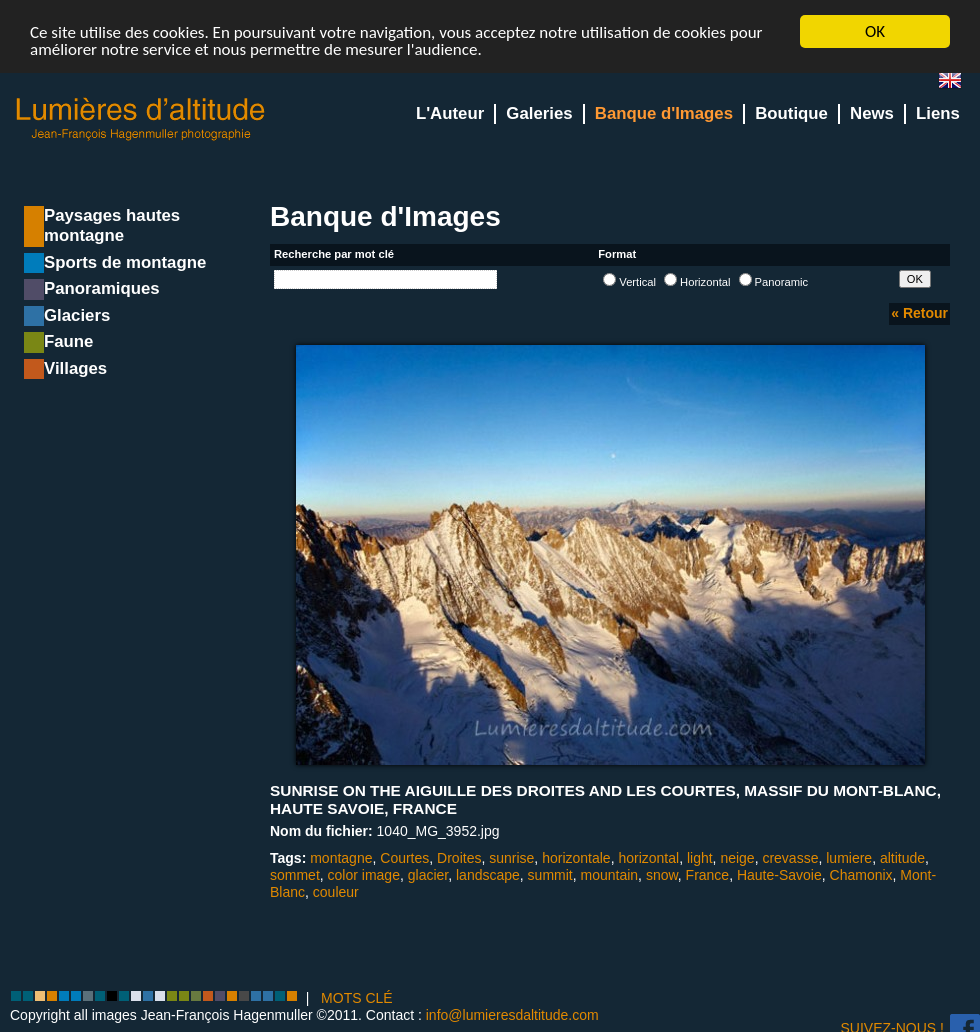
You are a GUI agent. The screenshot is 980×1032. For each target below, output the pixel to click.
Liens (938, 113)
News (872, 113)
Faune (68, 341)
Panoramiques (102, 288)
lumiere (849, 858)
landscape (488, 875)
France (708, 875)
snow (662, 875)
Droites (459, 858)
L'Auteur (450, 113)
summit (550, 875)
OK (875, 31)
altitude (902, 858)
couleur (336, 892)
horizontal (648, 858)
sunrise (511, 858)
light (700, 858)
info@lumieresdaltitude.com (512, 1015)
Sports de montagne (125, 262)
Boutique (791, 113)
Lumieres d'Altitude (141, 119)
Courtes (404, 858)
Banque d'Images (664, 113)
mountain (610, 875)
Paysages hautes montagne (112, 225)
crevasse (790, 858)
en (958, 84)
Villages (75, 368)
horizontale (576, 858)
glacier (428, 875)
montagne (341, 858)
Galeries (539, 113)
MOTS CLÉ (357, 997)
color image (364, 875)
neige (737, 858)
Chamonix (861, 875)
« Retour (919, 313)
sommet (295, 875)
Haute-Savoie (779, 875)
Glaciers (77, 315)
